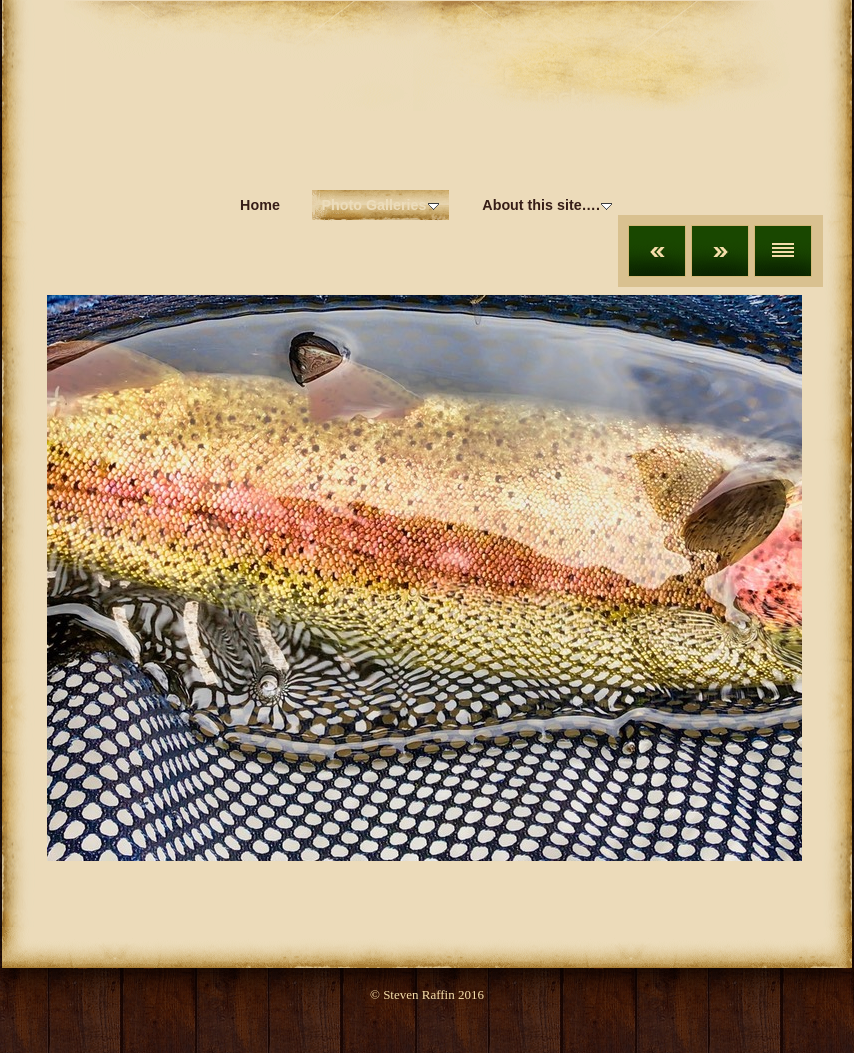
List (783, 251)
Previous (657, 251)
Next (720, 251)
